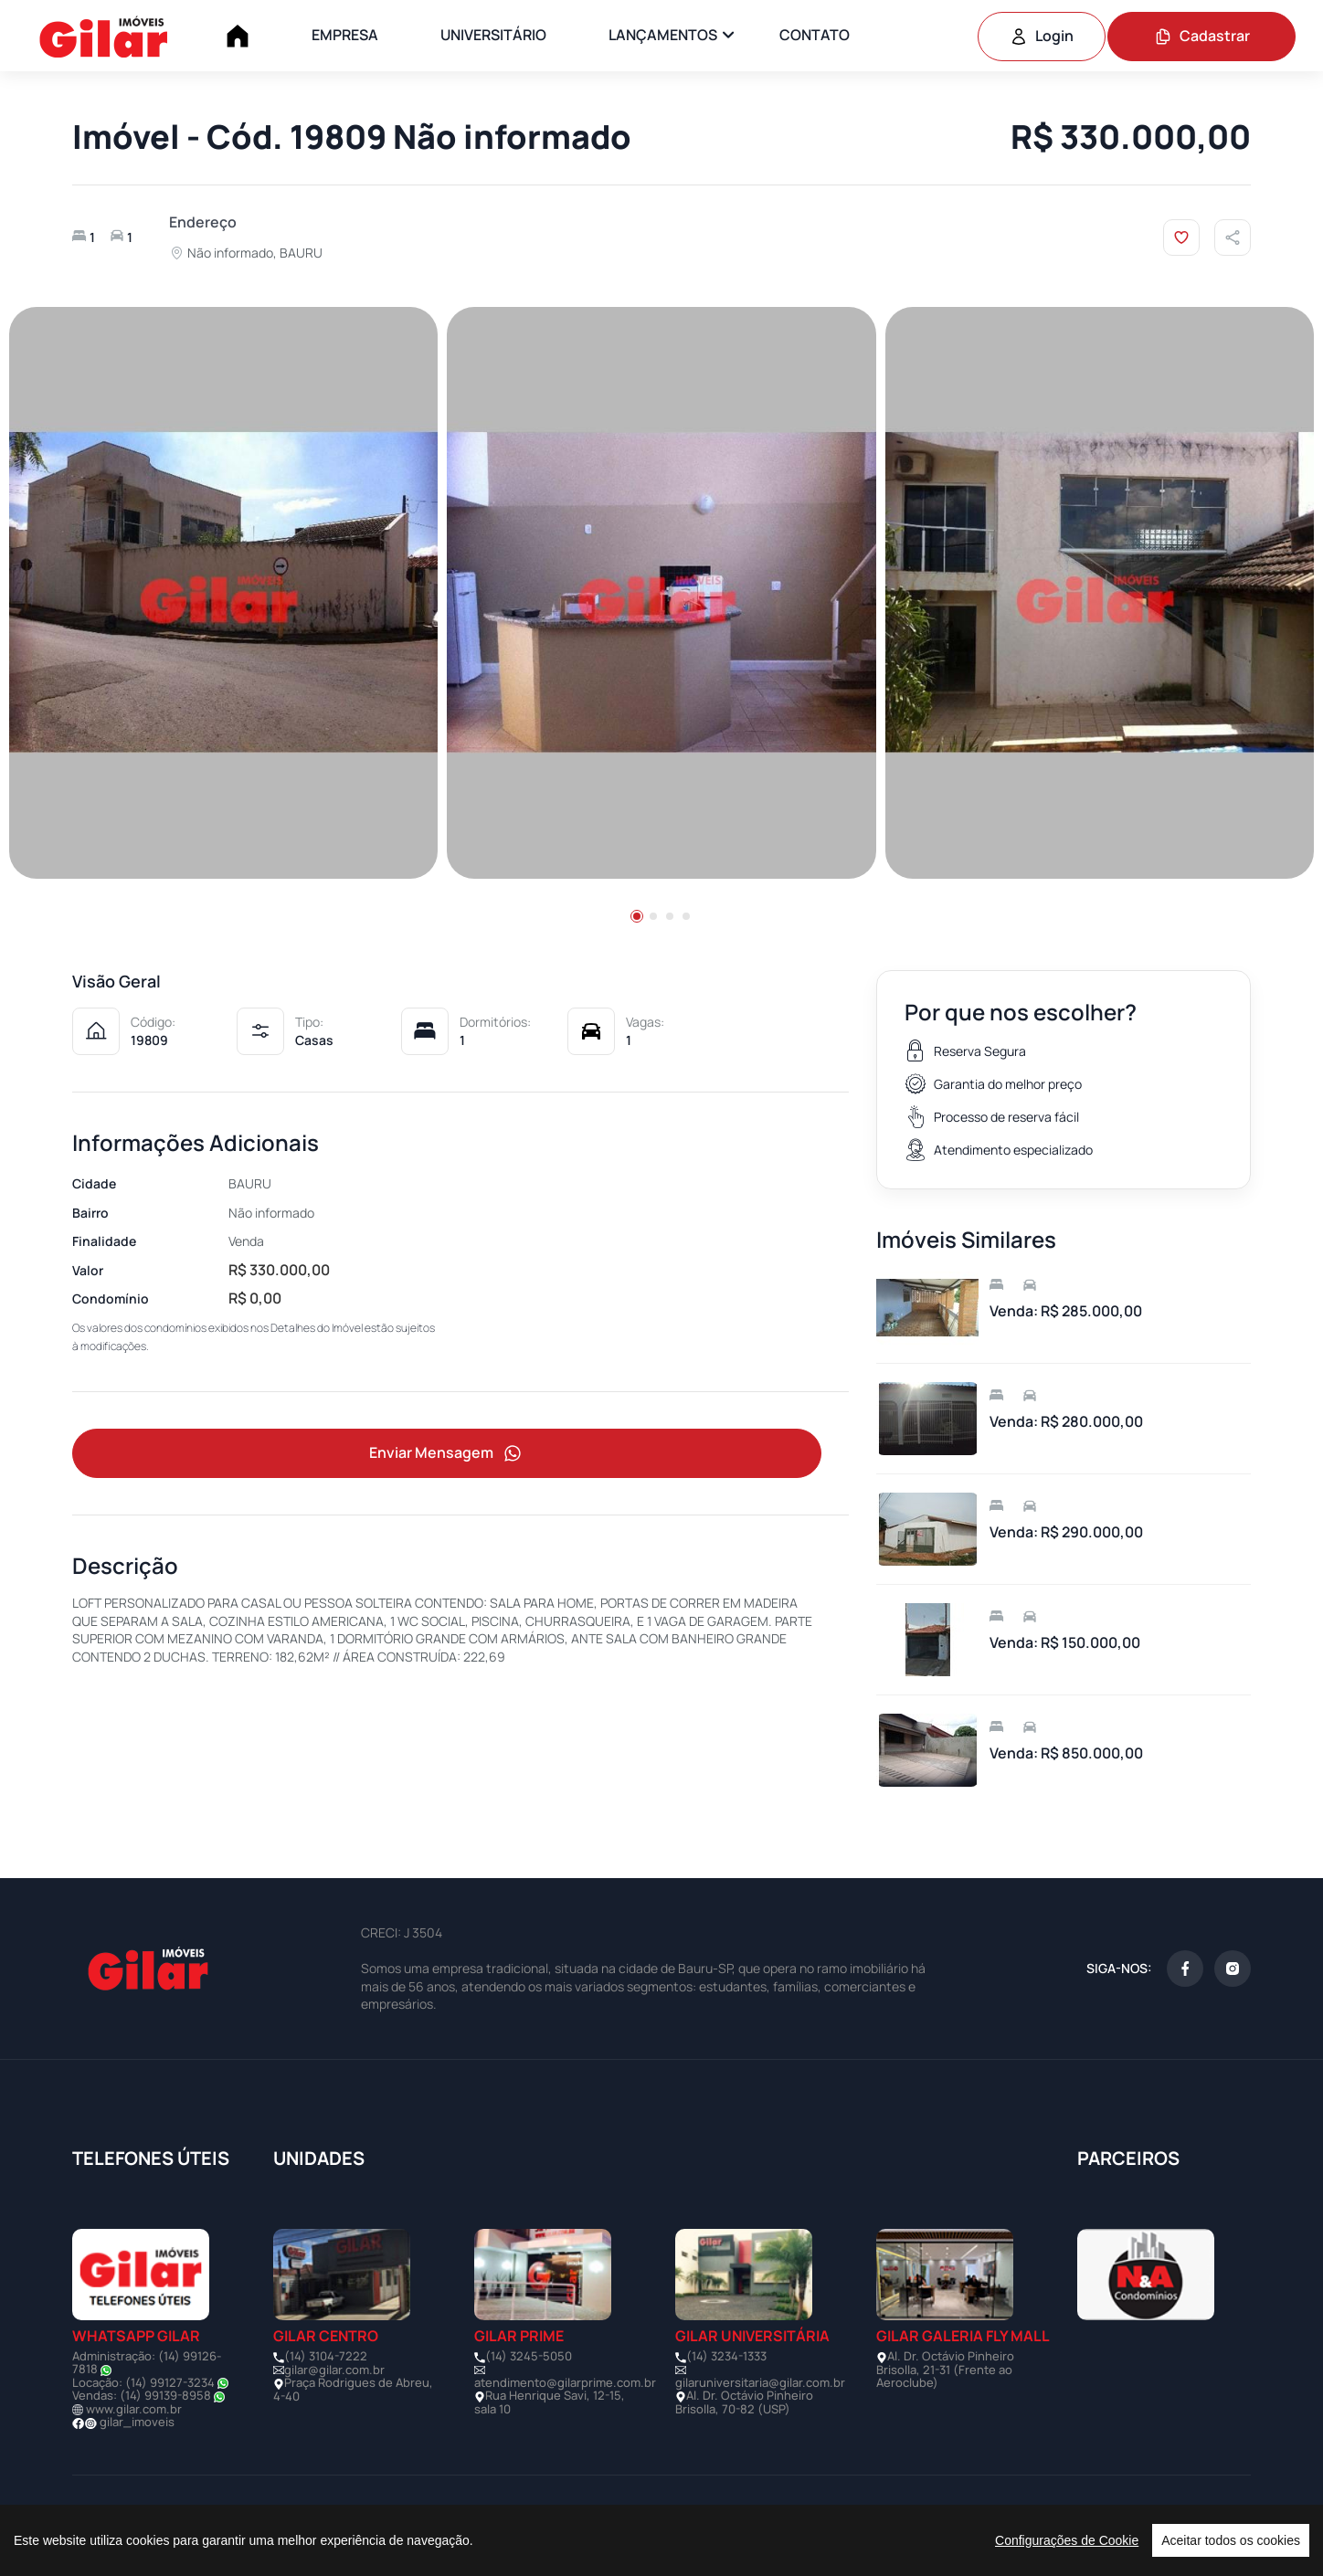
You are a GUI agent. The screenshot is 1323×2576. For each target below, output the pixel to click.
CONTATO (814, 35)
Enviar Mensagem (446, 1453)
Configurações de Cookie (1066, 2540)
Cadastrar (1202, 36)
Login (1042, 36)
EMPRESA (345, 35)
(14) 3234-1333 (726, 2355)
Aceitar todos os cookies (1230, 2540)
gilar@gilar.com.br (334, 2369)
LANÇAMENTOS (663, 35)
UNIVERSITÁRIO (493, 35)
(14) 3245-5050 (528, 2355)
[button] (636, 916)
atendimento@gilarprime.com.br (565, 2382)
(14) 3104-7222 (325, 2355)
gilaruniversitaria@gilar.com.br (760, 2382)
